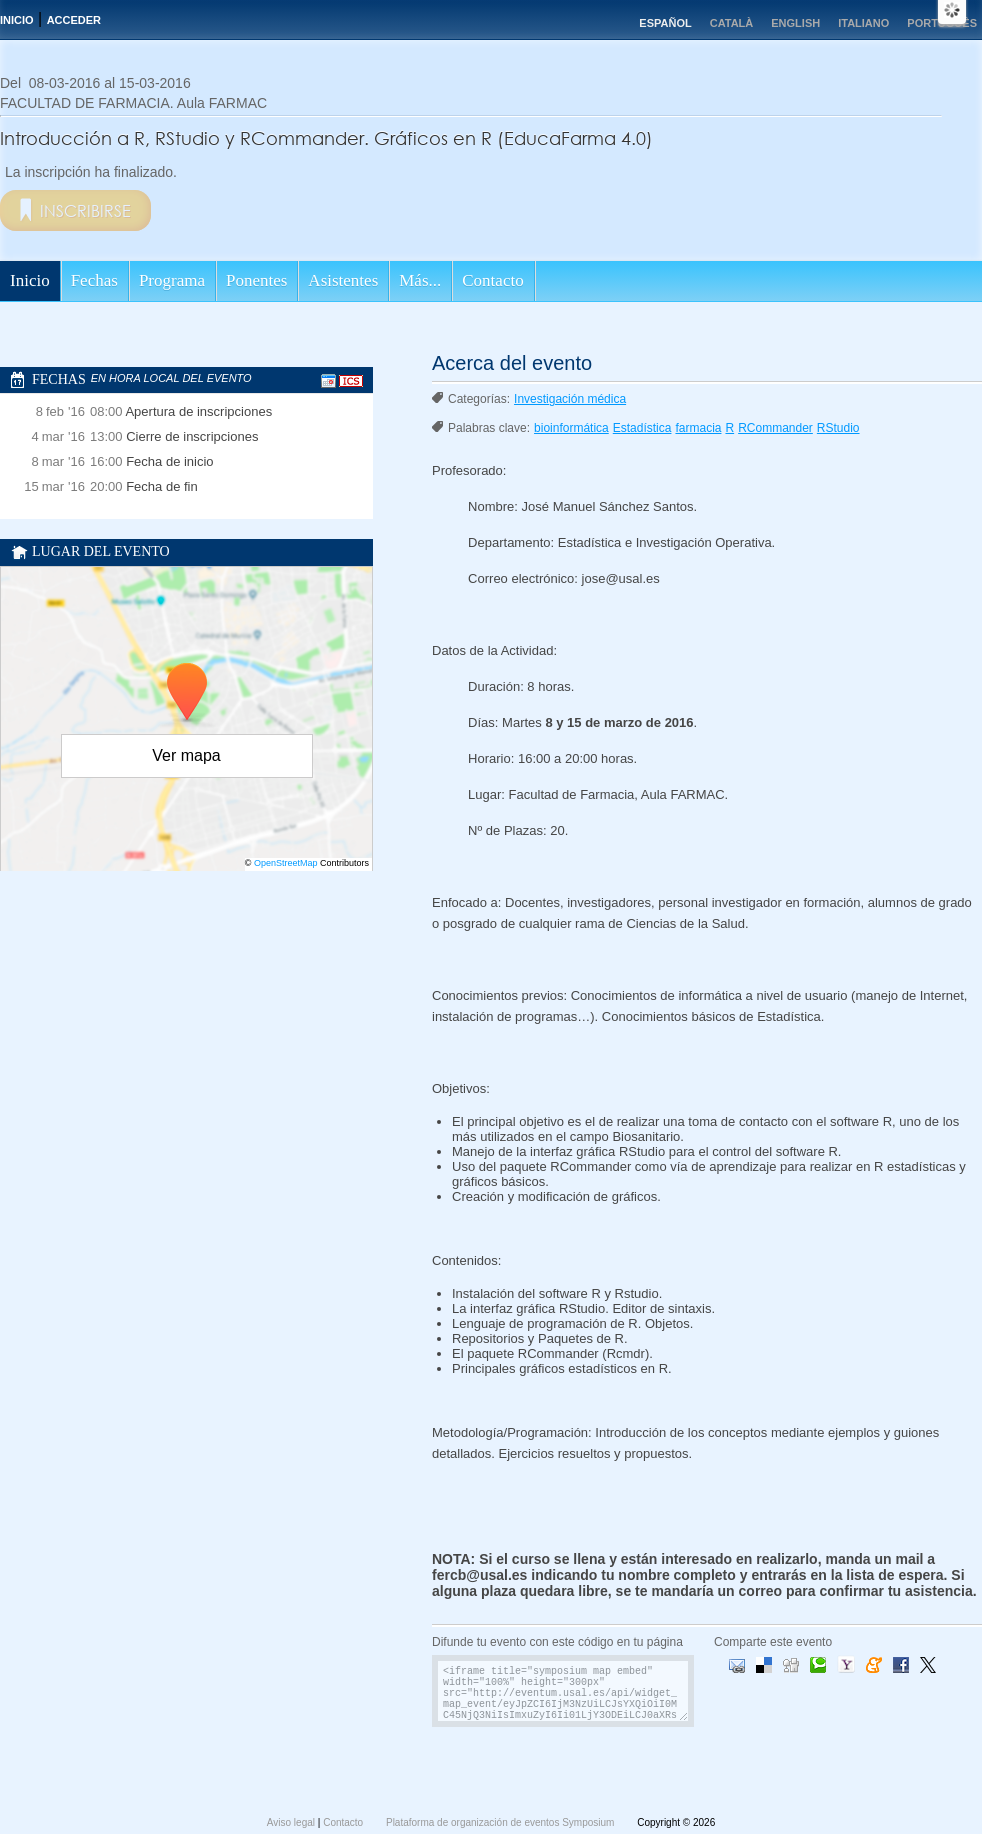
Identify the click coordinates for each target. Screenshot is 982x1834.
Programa (172, 280)
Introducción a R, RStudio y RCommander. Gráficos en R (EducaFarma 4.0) (326, 138)
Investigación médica (570, 399)
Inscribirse (85, 210)
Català (732, 23)
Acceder (74, 20)
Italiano (863, 23)
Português (942, 23)
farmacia (698, 428)
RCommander (775, 428)
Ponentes (256, 280)
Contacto (492, 280)
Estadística (642, 428)
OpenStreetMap (286, 863)
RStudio (838, 428)
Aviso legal (292, 1822)
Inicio (17, 20)
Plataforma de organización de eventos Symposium (501, 1822)
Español (665, 23)
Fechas (94, 280)
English (795, 23)
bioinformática (571, 428)
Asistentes (343, 280)
